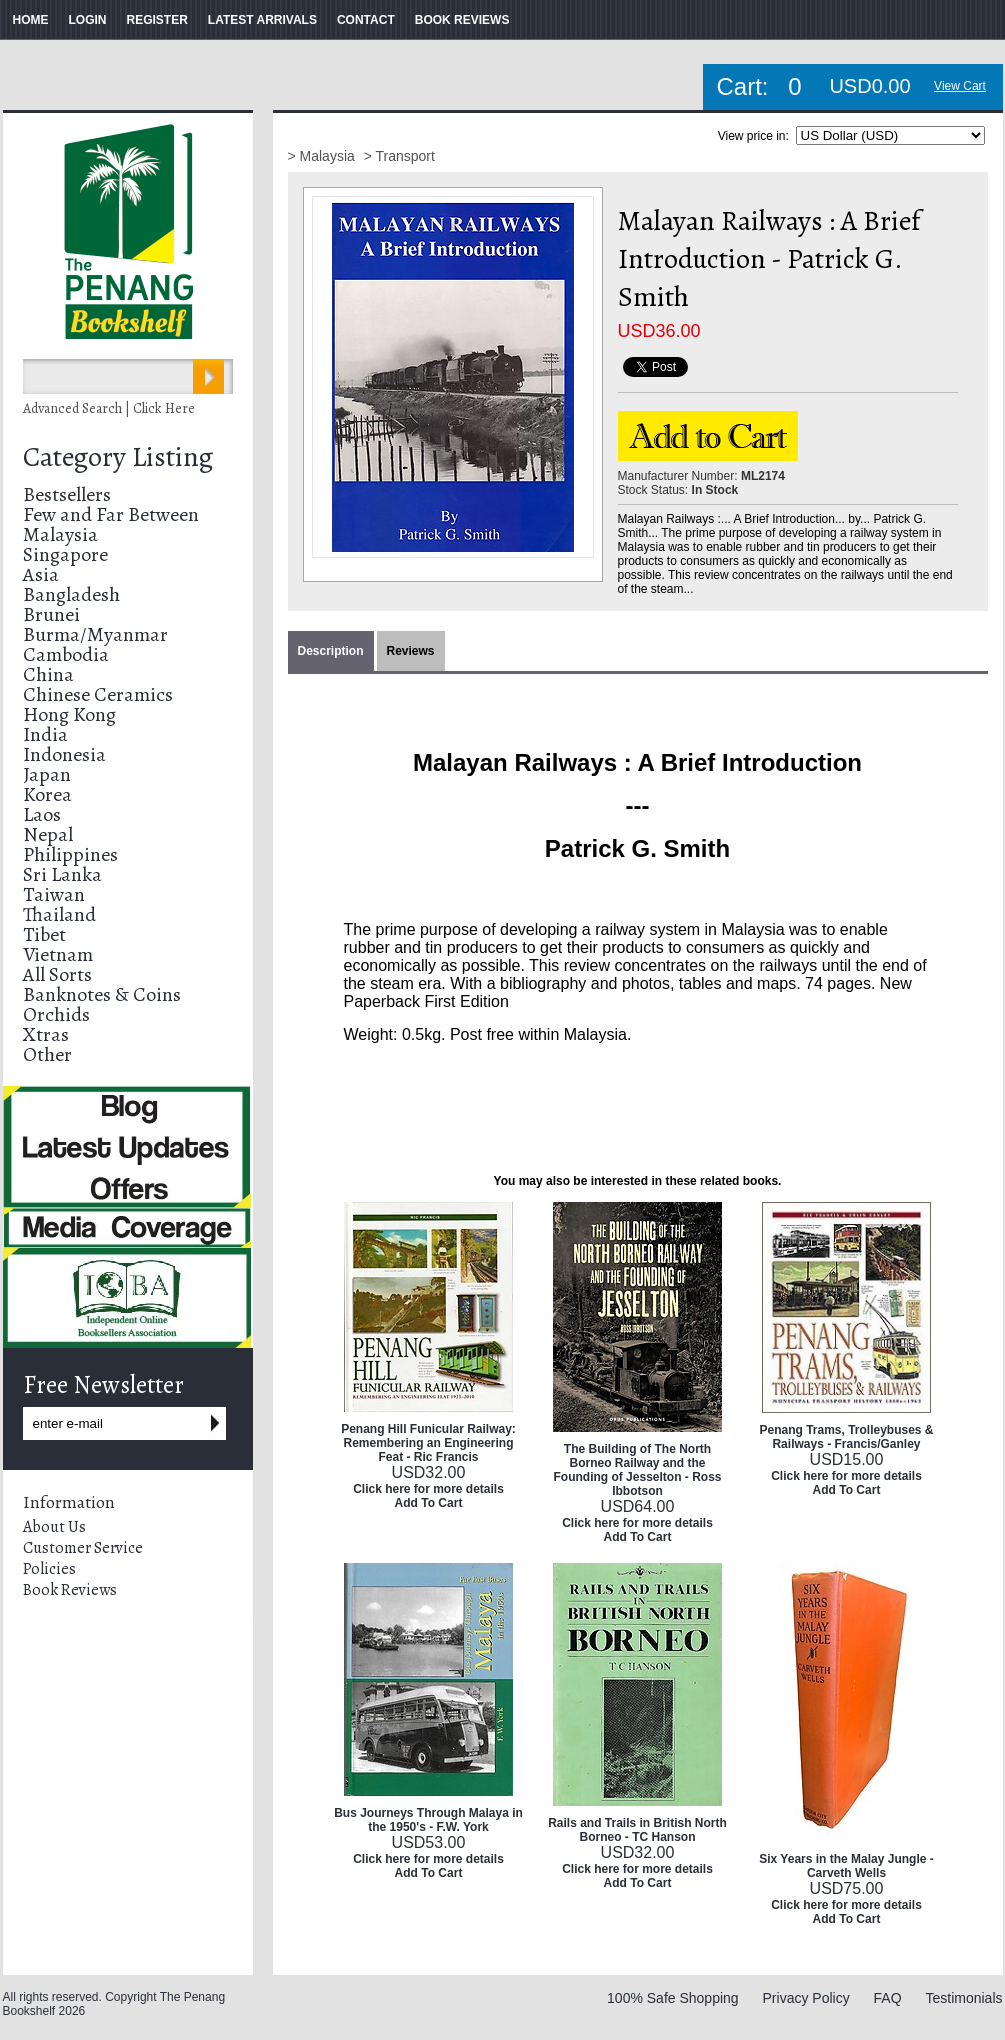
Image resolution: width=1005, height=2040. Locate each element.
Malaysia (60, 534)
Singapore (65, 554)
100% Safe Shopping (673, 1998)
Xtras (46, 1034)
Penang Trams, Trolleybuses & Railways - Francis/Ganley (846, 1437)
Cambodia (66, 654)
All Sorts (57, 974)
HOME (31, 20)
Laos (42, 814)
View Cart (960, 86)
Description (331, 651)
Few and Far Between (111, 514)
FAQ (888, 1998)
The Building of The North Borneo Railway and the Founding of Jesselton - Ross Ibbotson (637, 1470)
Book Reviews (70, 1590)
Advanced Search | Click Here (109, 408)
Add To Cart (429, 1503)
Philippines (70, 854)
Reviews (411, 651)
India (45, 734)
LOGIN (88, 20)
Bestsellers (67, 494)
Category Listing (118, 457)
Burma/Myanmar (95, 634)
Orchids (56, 1014)
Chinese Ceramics (98, 694)
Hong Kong (69, 714)
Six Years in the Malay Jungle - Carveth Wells (846, 1866)
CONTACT (366, 20)
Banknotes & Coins (102, 994)
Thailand (59, 914)
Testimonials (963, 1998)
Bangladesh (71, 594)
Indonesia (64, 754)
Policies (49, 1569)
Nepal (48, 834)
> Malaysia (323, 156)
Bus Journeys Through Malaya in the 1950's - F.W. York (428, 1820)
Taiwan (54, 894)
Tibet (44, 934)
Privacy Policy (806, 1998)
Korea (47, 794)
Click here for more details (428, 1489)
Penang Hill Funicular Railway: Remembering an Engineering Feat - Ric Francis (428, 1443)
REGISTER (157, 20)
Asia (41, 574)
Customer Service (83, 1548)
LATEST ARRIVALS (262, 20)
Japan (47, 774)
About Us (54, 1527)
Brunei (51, 614)
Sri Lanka (62, 874)
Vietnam (58, 954)
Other (47, 1054)
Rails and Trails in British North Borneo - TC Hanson (637, 1830)
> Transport (399, 156)
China (48, 674)
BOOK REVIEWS (462, 20)
